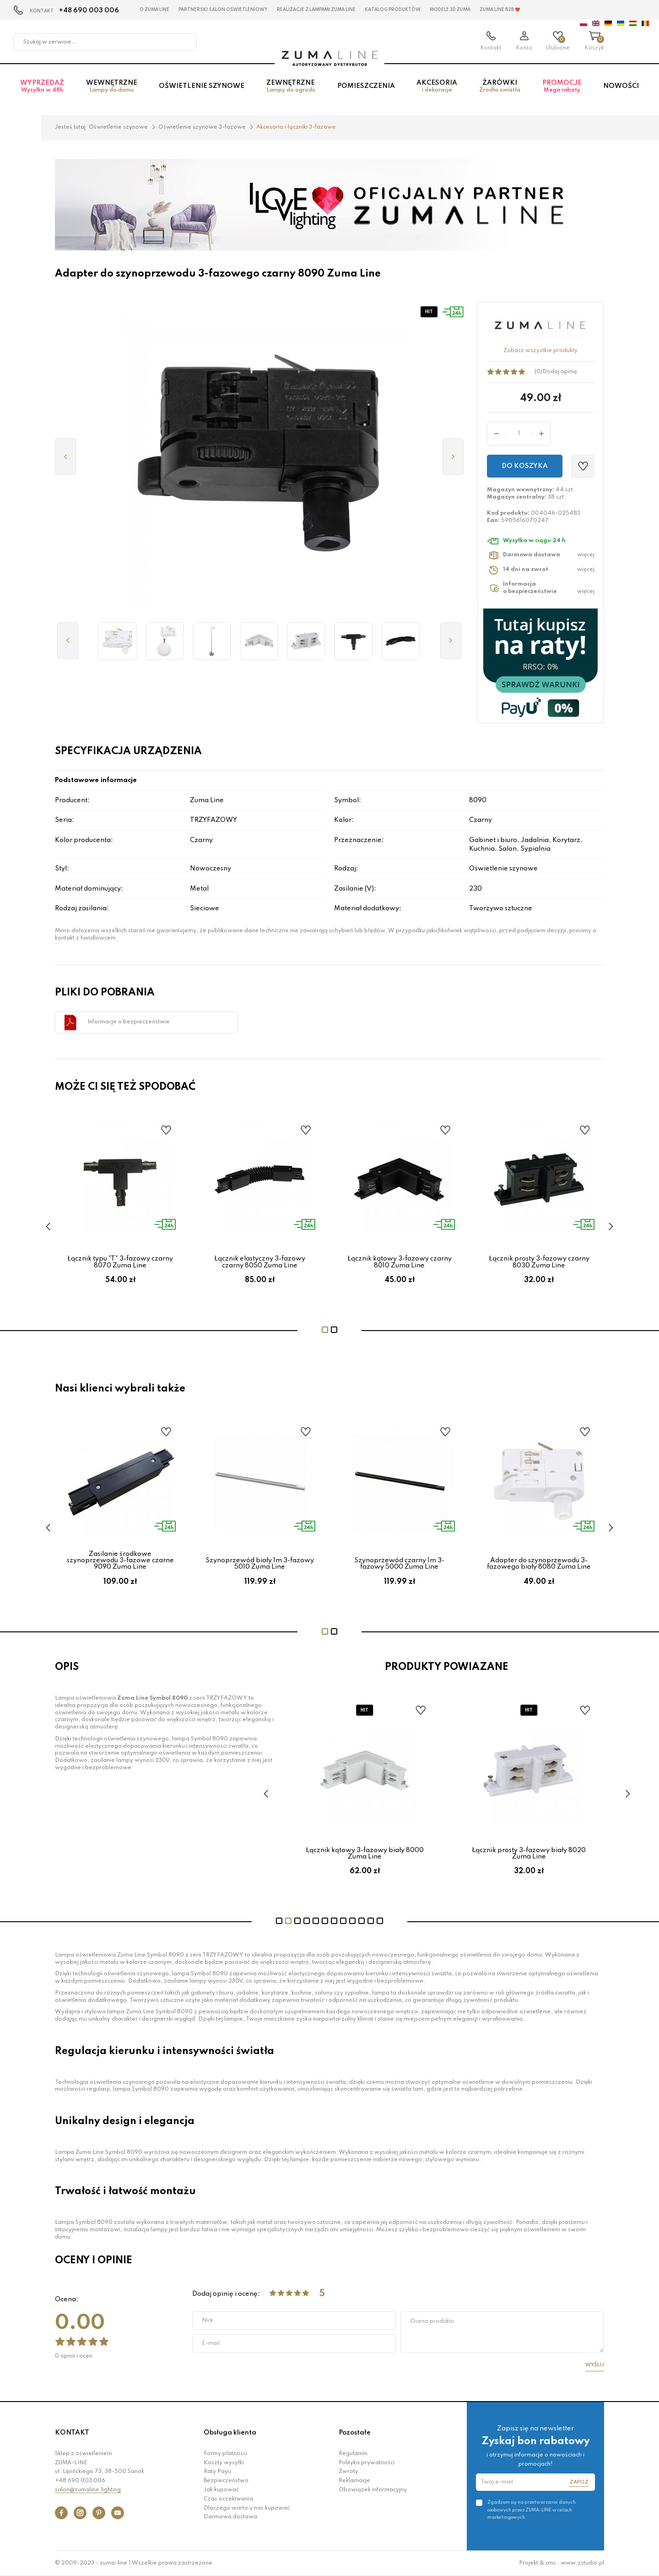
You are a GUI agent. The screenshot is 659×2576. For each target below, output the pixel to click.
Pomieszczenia (366, 86)
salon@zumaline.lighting (88, 2490)
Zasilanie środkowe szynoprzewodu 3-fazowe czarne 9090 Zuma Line (120, 1561)
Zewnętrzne (290, 86)
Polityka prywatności (366, 2463)
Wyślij (594, 2365)
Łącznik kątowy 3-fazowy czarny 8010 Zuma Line (399, 1261)
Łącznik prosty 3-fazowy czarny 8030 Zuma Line (539, 1261)
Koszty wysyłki (224, 2463)
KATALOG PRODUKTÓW (393, 9)
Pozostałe (355, 2432)
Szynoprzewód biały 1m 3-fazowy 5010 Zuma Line (259, 1563)
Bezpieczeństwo (226, 2481)
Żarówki (499, 86)
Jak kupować (221, 2490)
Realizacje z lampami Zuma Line (316, 9)
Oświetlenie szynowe (201, 86)
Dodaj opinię (559, 372)
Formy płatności (225, 2453)
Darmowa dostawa (230, 2517)
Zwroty (348, 2471)
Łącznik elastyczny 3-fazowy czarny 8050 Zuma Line (259, 1261)
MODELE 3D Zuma (450, 9)
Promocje (562, 86)
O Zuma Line (154, 9)
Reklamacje (354, 2481)
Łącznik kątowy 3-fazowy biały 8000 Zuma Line (372, 1853)
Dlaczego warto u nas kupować (247, 2508)
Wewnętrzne (111, 86)
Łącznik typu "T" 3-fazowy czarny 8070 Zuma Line (120, 1261)
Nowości (621, 86)
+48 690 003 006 (89, 10)
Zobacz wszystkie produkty (540, 350)
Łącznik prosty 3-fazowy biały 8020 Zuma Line (536, 1853)
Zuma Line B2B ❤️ (500, 9)
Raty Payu (217, 2471)
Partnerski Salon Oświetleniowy (223, 9)
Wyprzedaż (42, 86)
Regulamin (353, 2453)
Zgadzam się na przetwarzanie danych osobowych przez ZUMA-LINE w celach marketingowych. (531, 2509)
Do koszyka (525, 466)
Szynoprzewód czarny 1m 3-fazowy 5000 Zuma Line (399, 1563)
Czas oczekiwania (228, 2499)
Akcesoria (436, 86)
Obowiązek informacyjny (373, 2490)
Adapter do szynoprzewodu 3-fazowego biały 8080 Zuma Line (539, 1563)
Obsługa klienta (230, 2432)
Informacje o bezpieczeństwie (128, 1022)
